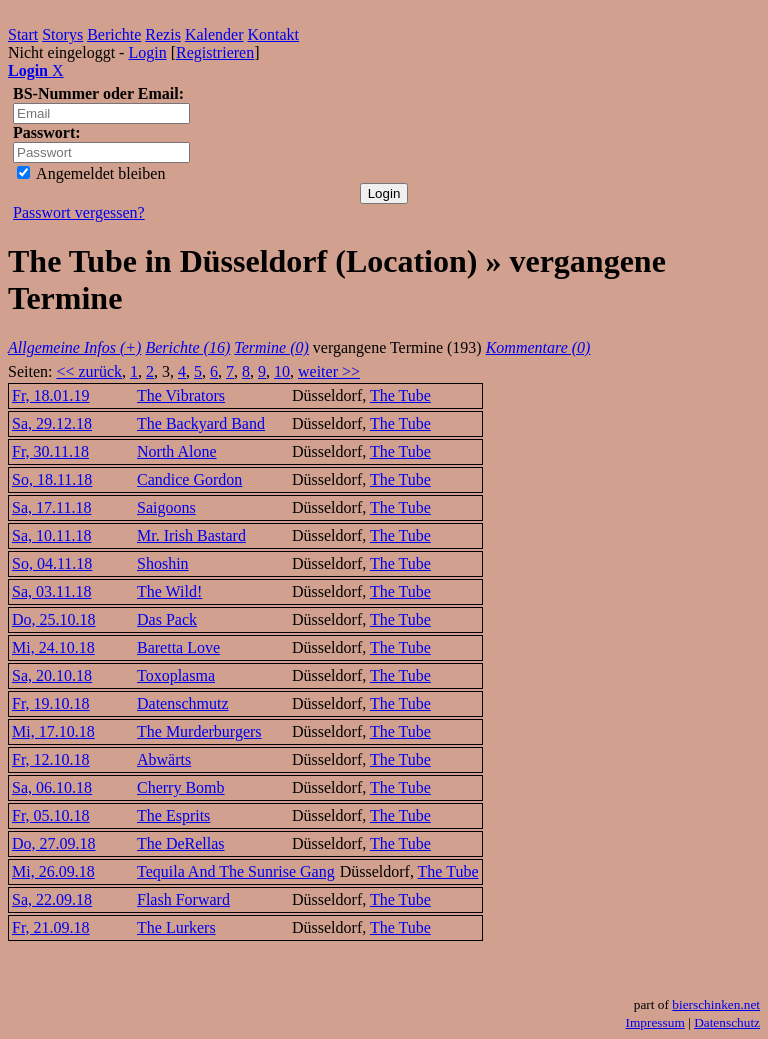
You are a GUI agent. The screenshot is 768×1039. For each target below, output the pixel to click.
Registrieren (215, 52)
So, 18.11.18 (52, 479)
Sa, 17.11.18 (51, 507)
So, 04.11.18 (52, 563)
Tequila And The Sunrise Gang (236, 871)
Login (147, 52)
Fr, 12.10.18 (51, 759)
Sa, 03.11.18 (51, 591)
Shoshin (163, 563)
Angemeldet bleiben (91, 173)
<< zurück (89, 371)
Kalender (214, 34)
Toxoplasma (176, 675)
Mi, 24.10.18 (53, 647)
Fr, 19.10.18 (51, 703)
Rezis (163, 34)
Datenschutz (727, 1022)
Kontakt (274, 34)
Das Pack (167, 619)
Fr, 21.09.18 (51, 927)
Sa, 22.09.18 (52, 899)
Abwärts (164, 759)
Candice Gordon (189, 479)
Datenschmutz (183, 703)
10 (282, 371)
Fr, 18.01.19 (51, 395)
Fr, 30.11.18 (50, 451)
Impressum (655, 1022)
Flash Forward (183, 899)
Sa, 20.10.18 (52, 675)
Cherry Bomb (181, 787)
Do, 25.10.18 (54, 619)
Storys (62, 34)
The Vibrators (181, 395)
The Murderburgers (199, 731)
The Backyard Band (201, 423)
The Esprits (173, 815)
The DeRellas (181, 843)
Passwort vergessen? (79, 212)
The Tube (400, 395)
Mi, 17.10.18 (53, 731)
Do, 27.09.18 (54, 843)
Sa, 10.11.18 (51, 535)
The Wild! (169, 591)
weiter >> (329, 371)
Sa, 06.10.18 (52, 787)
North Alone (177, 451)
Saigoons (166, 507)
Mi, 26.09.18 (53, 871)
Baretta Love (178, 647)
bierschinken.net (716, 1004)
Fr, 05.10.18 (51, 815)
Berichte (114, 34)
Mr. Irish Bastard (191, 535)
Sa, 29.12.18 (52, 423)
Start (23, 34)
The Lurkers (176, 927)
